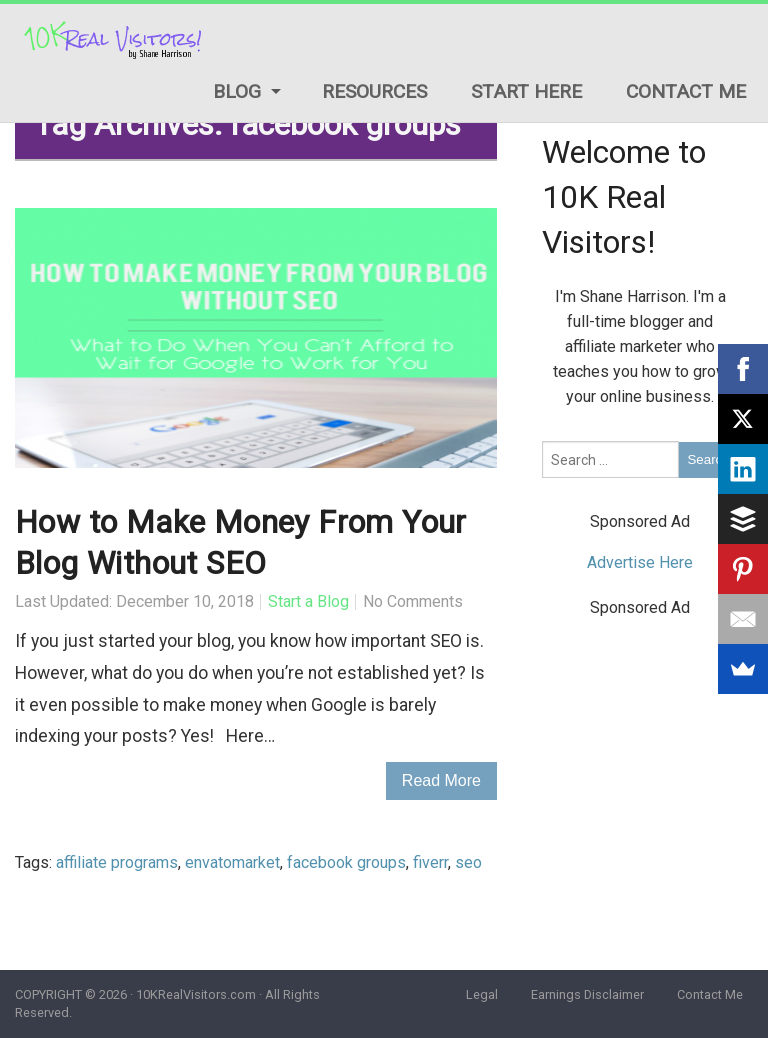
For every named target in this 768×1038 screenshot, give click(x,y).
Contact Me (686, 91)
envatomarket (232, 862)
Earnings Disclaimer (587, 994)
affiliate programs (117, 862)
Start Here (526, 91)
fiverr (430, 862)
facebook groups (346, 862)
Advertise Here (640, 562)
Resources (374, 91)
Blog (237, 91)
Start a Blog (308, 601)
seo (468, 862)
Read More (441, 780)
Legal (482, 994)
